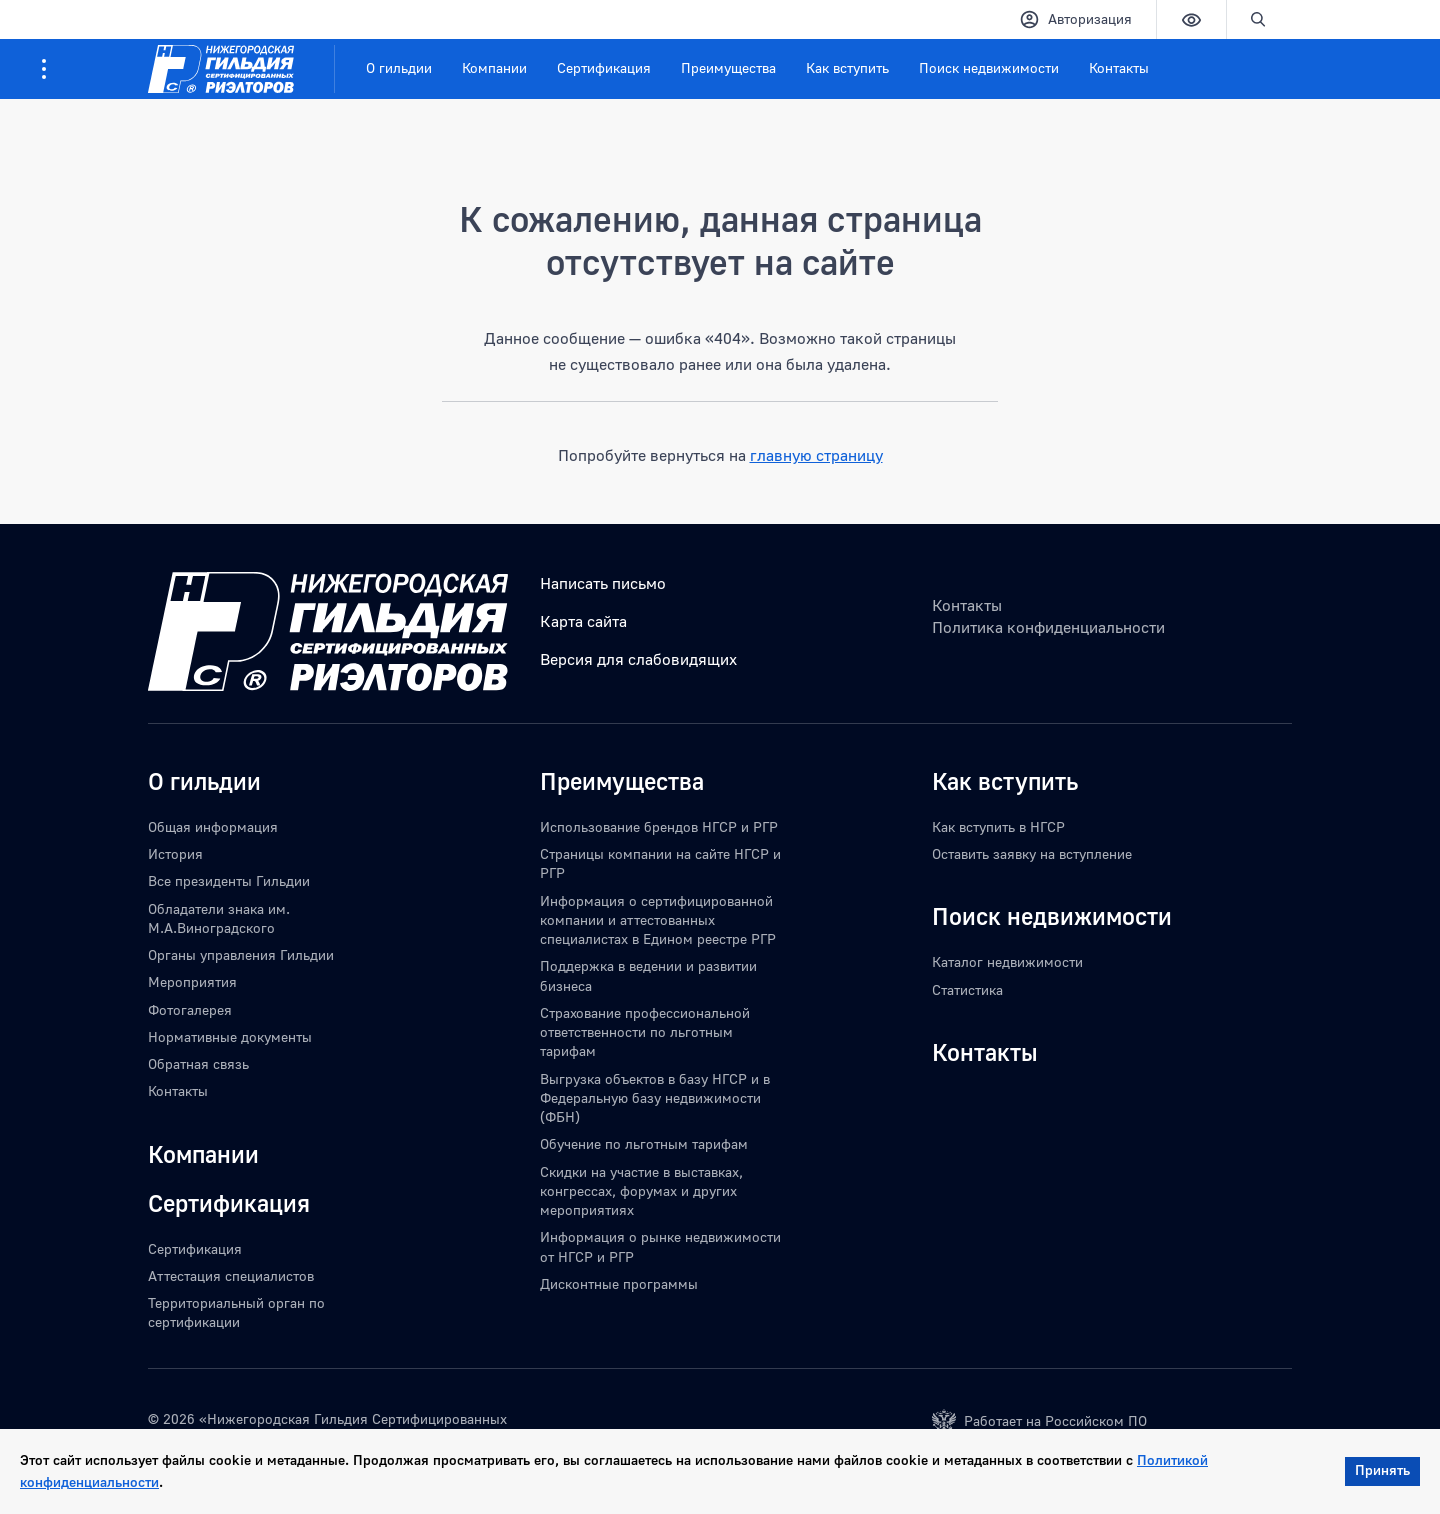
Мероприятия (192, 981)
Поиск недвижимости (989, 67)
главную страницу (816, 455)
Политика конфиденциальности (1048, 627)
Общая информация (213, 826)
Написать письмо (603, 583)
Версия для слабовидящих (638, 659)
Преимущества (728, 67)
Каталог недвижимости (1007, 961)
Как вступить (847, 67)
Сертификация (604, 67)
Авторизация (1075, 19)
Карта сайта (583, 621)
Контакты (1119, 67)
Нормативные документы (230, 1036)
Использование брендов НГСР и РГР (659, 826)
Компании (494, 67)
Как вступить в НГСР (998, 826)
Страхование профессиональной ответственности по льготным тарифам (645, 1032)
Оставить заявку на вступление (1032, 853)
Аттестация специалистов (231, 1275)
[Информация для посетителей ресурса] (44, 69)
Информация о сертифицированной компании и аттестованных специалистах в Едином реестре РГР (658, 920)
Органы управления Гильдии (241, 954)
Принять (1382, 1469)
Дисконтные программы (619, 1283)
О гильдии (399, 67)
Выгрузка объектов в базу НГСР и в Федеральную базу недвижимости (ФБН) (655, 1098)
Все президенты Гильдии (229, 880)
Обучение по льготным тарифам (644, 1143)
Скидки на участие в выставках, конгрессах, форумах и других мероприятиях (641, 1191)
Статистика (967, 989)
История (175, 853)
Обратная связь (198, 1063)
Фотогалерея (190, 1009)
